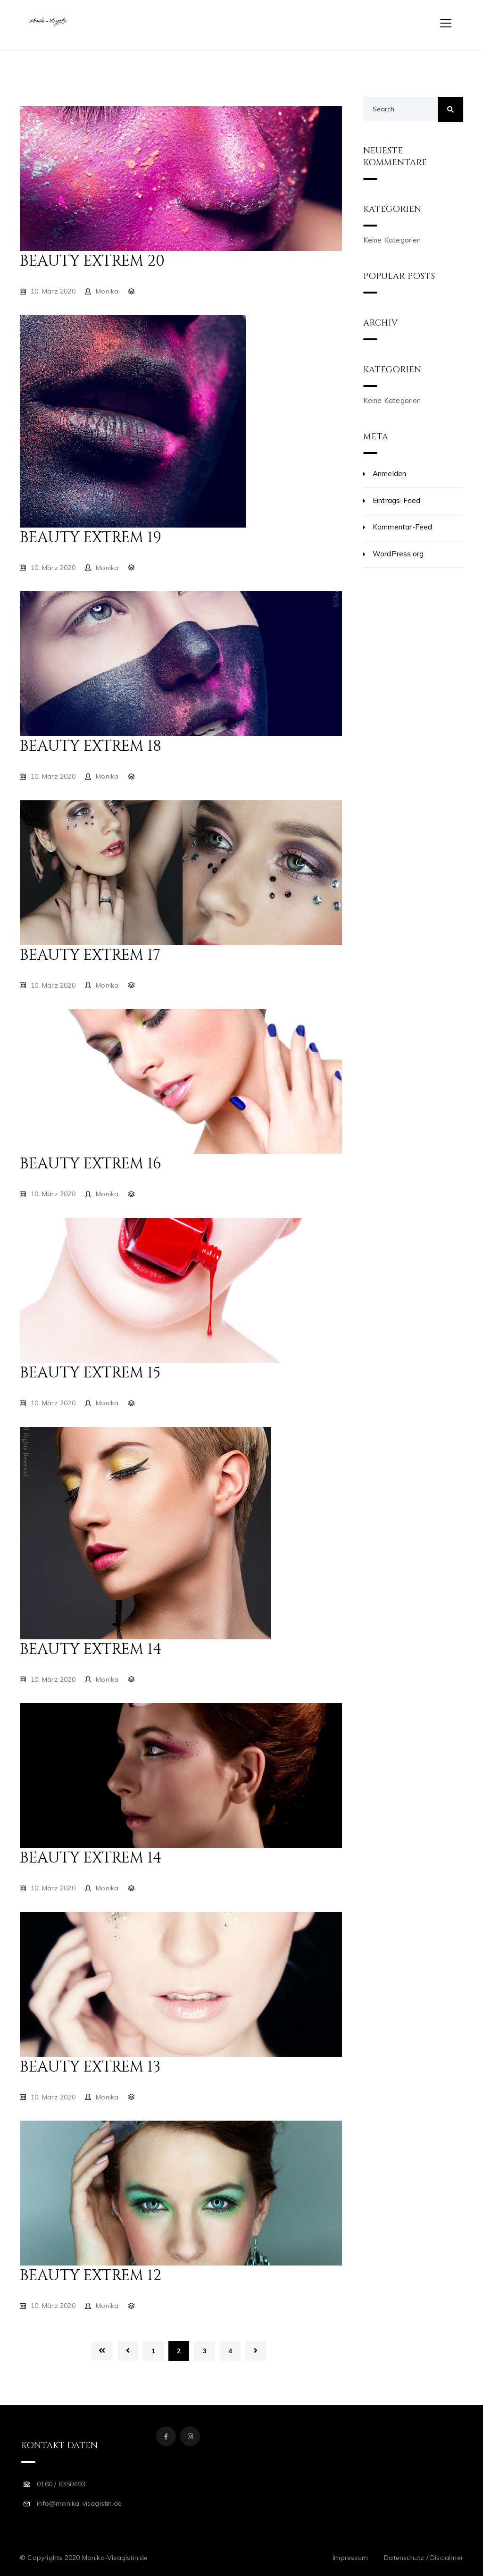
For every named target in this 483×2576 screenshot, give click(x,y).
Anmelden (390, 473)
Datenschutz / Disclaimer (423, 2557)
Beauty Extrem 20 (92, 261)
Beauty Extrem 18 (90, 746)
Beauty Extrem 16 (90, 1164)
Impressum (350, 2557)
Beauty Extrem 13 (90, 2067)
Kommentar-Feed (403, 526)
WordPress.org (398, 553)
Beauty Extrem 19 (90, 538)
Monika (107, 291)
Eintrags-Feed (397, 500)
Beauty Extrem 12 (90, 2276)
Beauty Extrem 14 (91, 1649)
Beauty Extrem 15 (90, 1373)
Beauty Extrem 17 (90, 955)
